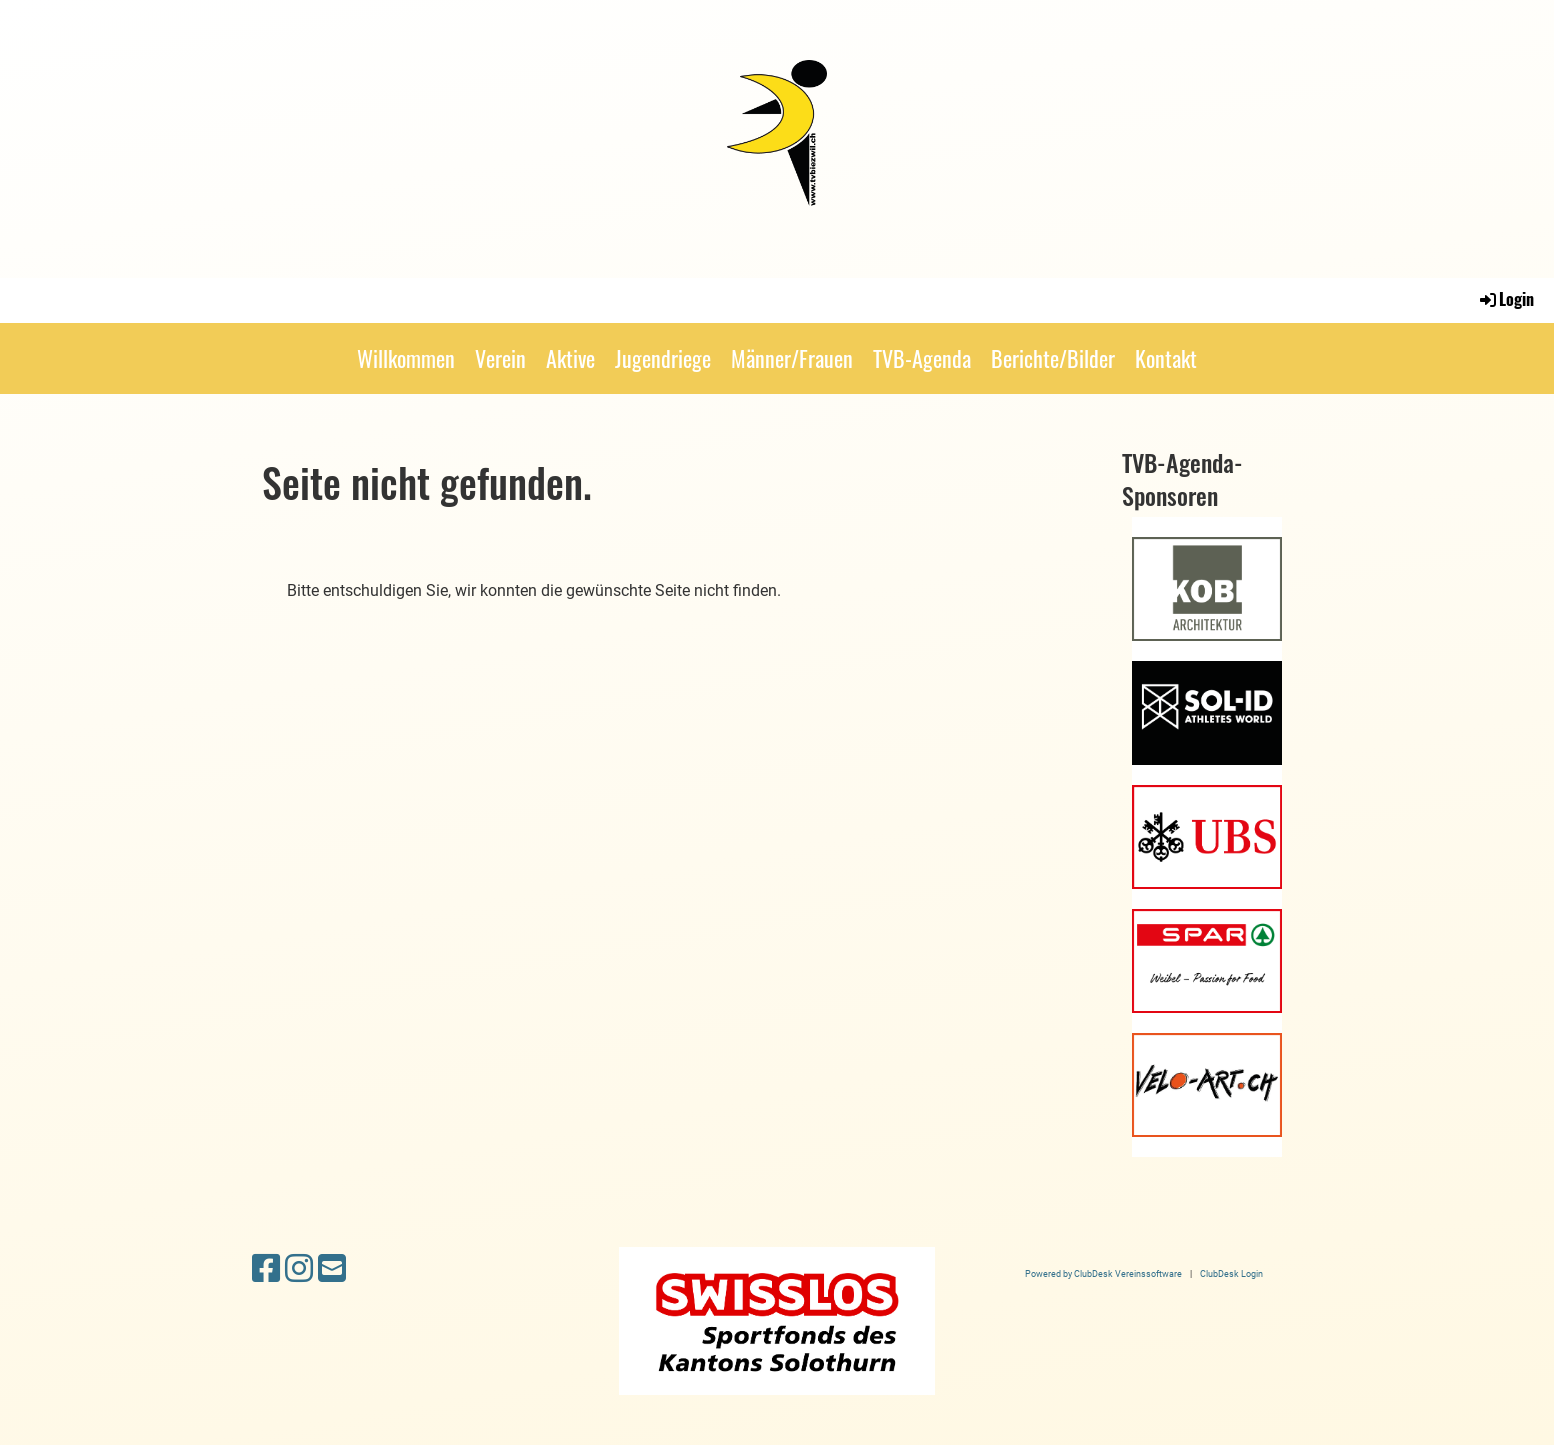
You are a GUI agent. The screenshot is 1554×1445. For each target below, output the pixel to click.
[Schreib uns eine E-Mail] (332, 1269)
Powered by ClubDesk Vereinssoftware (1103, 1273)
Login (1505, 299)
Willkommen (406, 358)
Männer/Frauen (792, 358)
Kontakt (1166, 358)
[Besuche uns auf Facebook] (266, 1269)
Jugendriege (663, 358)
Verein (500, 358)
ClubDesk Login (1231, 1273)
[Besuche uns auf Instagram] (299, 1269)
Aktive (570, 358)
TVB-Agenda (922, 358)
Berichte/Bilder (1053, 358)
